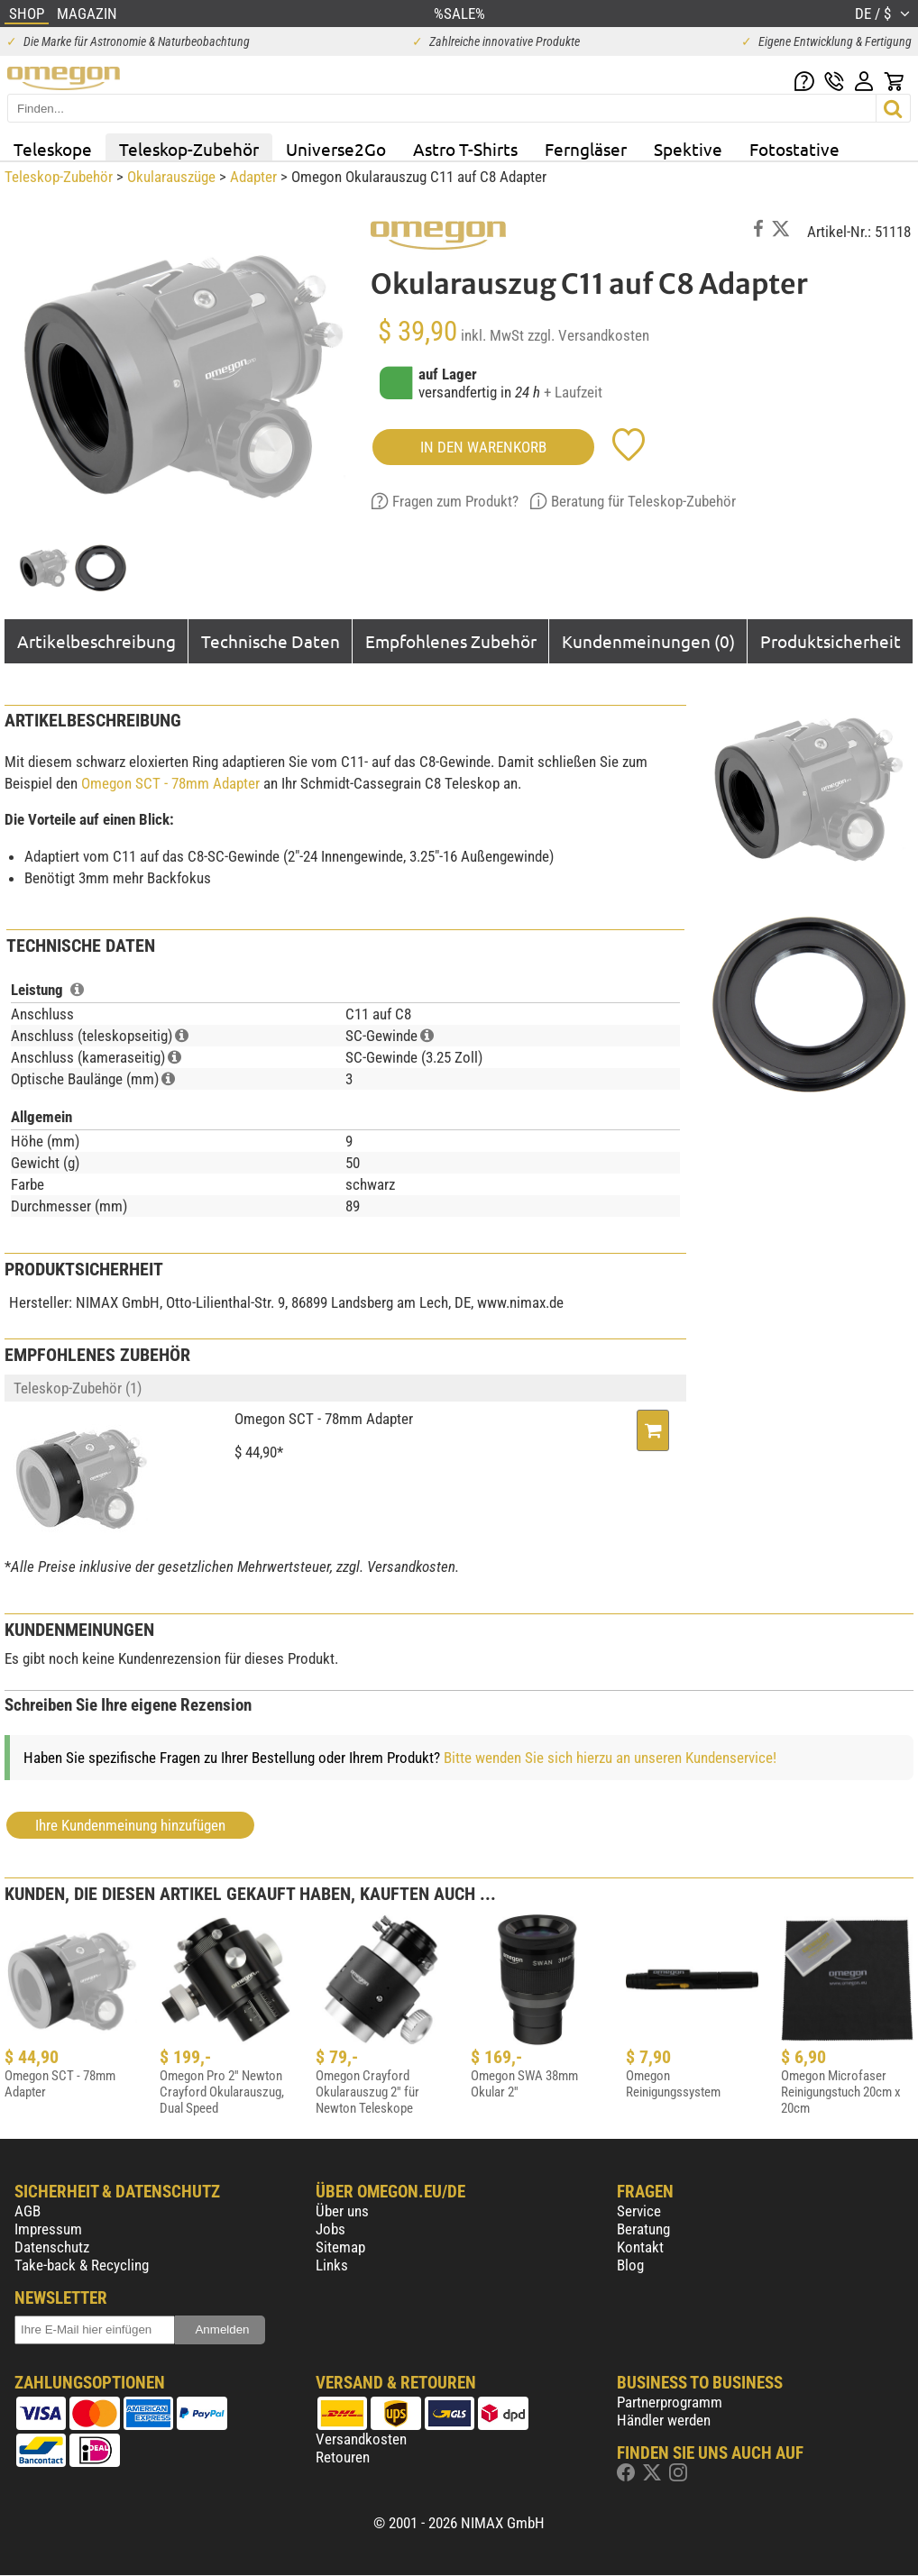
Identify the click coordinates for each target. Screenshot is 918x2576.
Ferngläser (586, 149)
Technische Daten (270, 641)
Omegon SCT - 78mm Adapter (170, 783)
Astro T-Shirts (465, 149)
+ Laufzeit (573, 392)
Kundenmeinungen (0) (648, 641)
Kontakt (640, 2247)
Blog (630, 2265)
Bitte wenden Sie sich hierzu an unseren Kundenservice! (610, 1758)
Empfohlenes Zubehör (451, 641)
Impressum (48, 2229)
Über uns (342, 2211)
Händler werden (664, 2420)
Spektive (688, 149)
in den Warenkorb (483, 447)
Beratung (643, 2229)
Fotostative (794, 149)
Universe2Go (336, 149)
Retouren (343, 2457)
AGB (27, 2211)
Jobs (330, 2229)
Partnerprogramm (669, 2402)
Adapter (253, 177)
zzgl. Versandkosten (588, 335)
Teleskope (53, 149)
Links (332, 2265)
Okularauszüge (171, 177)
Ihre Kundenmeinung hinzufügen (130, 1825)
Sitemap (340, 2247)
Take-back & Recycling (81, 2265)
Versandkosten (361, 2439)
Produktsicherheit (830, 641)
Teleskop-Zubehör (189, 149)
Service (639, 2211)
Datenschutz (51, 2247)
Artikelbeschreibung (96, 641)
